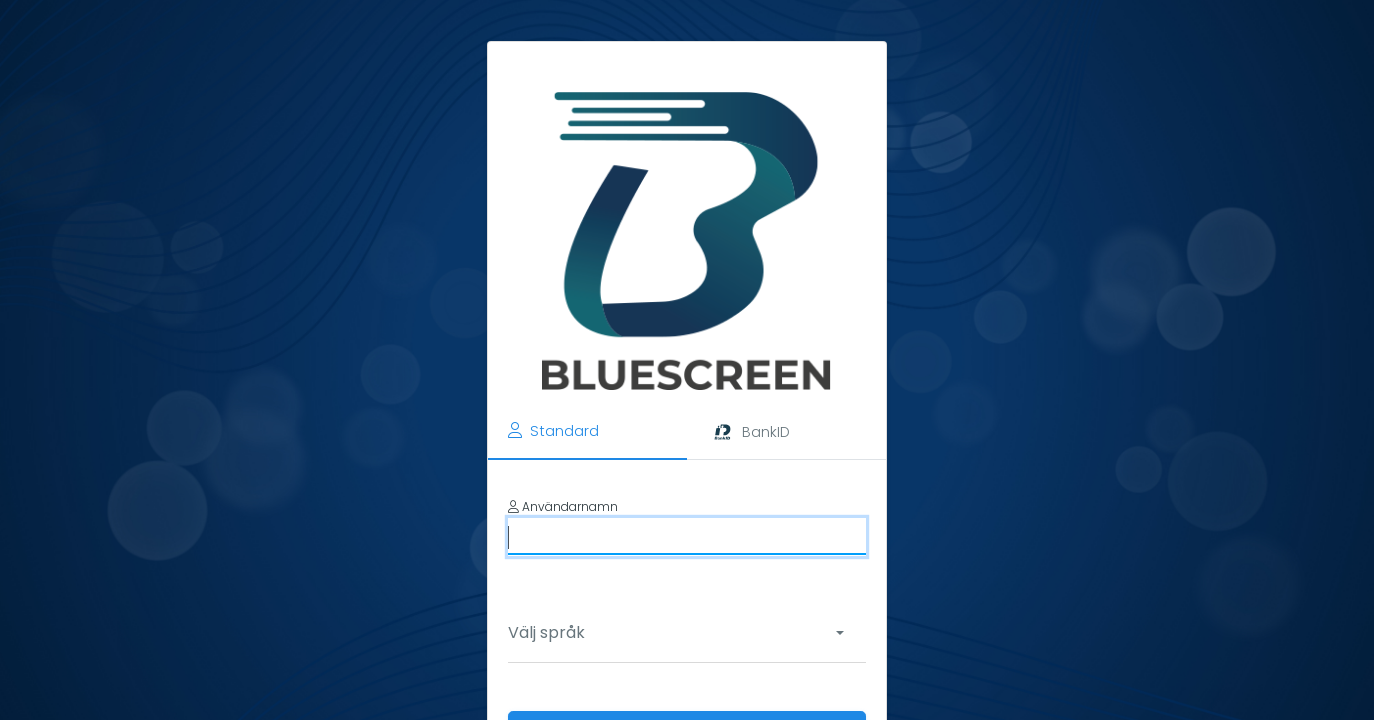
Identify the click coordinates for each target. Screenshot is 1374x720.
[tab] (587, 432)
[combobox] (682, 633)
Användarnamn (563, 506)
